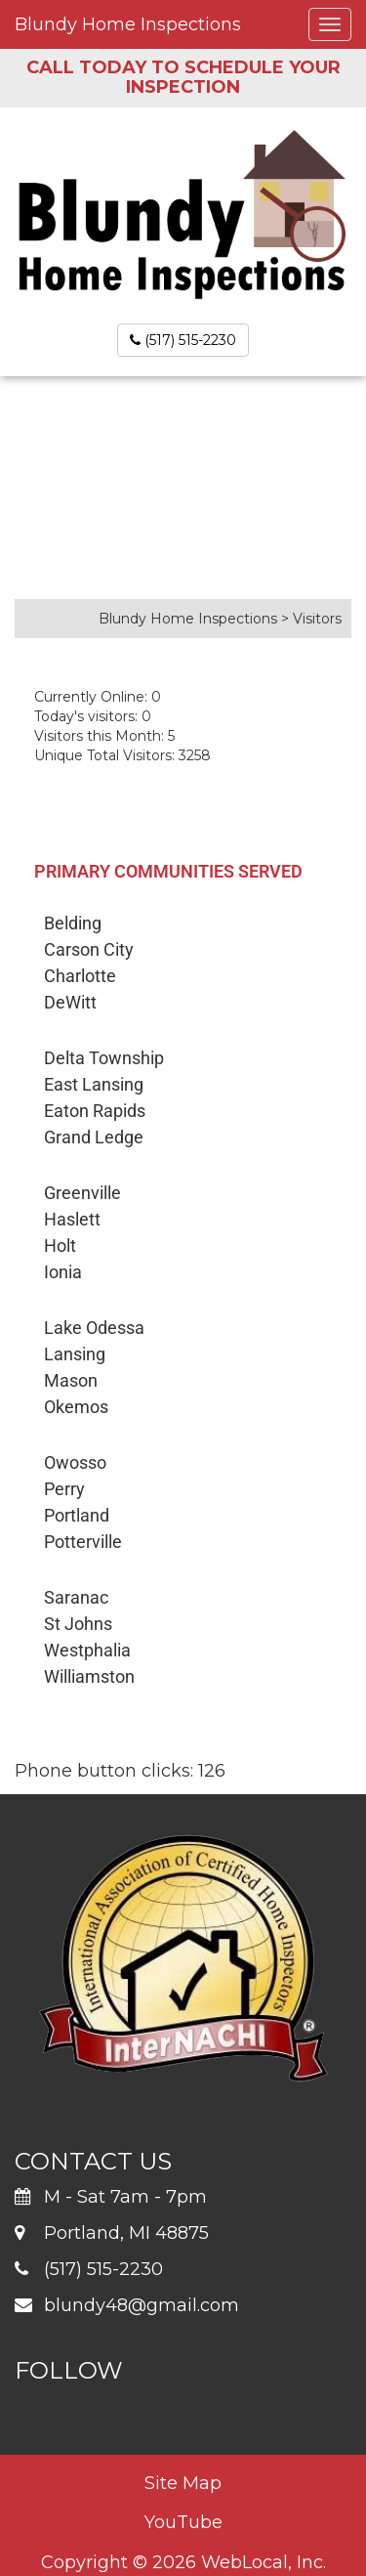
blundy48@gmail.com (141, 2305)
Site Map (183, 2483)
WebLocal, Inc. (263, 2562)
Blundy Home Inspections (128, 24)
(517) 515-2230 (183, 340)
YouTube (183, 2522)
